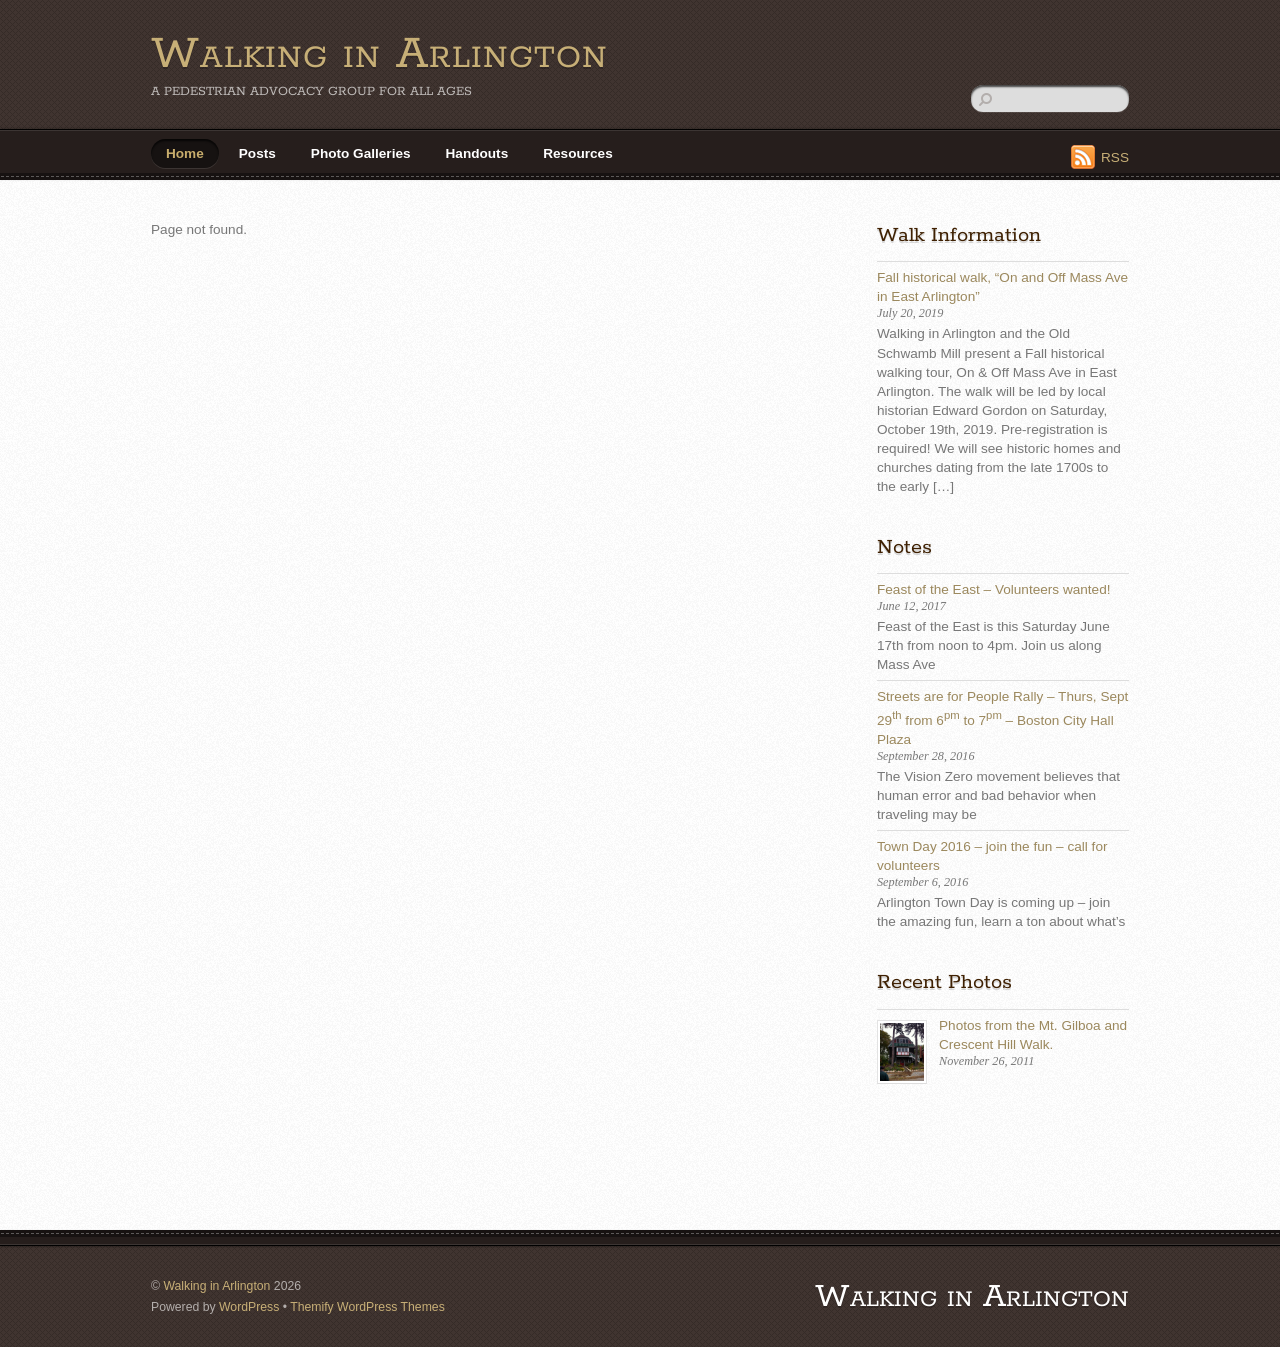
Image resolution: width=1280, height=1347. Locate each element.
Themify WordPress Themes (367, 1307)
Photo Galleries (361, 153)
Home (185, 153)
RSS (1115, 157)
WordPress (249, 1307)
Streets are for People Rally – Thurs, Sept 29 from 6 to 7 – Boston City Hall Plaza (1002, 718)
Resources (578, 153)
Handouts (477, 153)
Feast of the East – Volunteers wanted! (994, 589)
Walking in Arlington (216, 1286)
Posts (257, 153)
